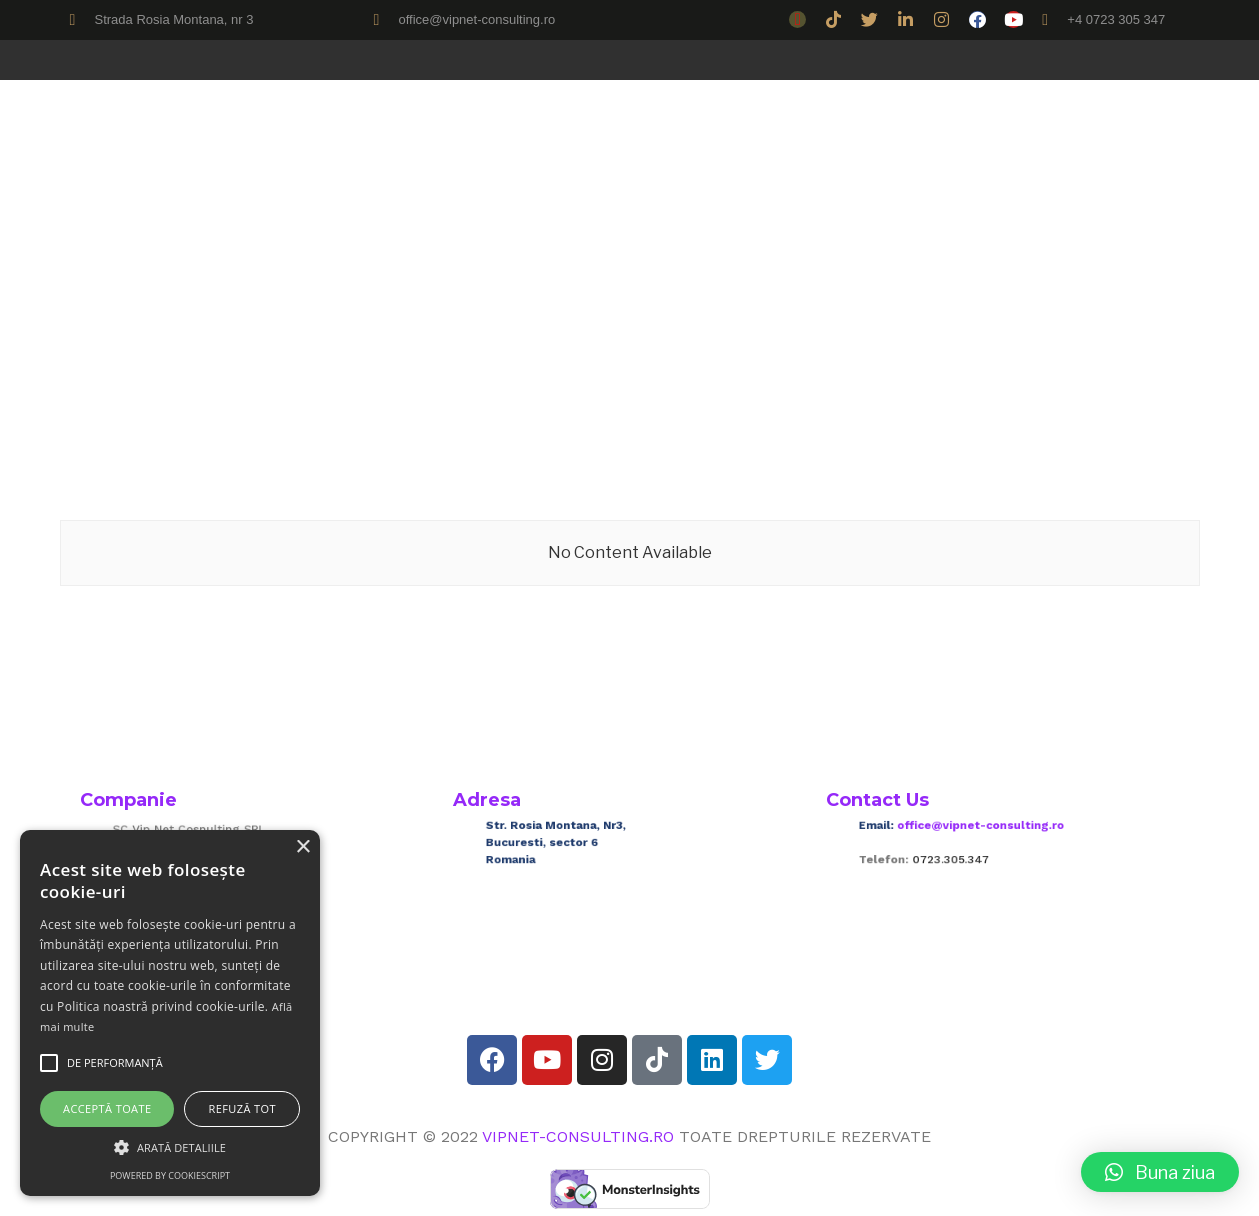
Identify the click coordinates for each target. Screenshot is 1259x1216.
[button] (1160, 1172)
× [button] (302, 847)
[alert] (170, 1013)
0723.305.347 (967, 856)
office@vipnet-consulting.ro (987, 832)
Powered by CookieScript (170, 1175)
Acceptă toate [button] (107, 1108)
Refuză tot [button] (242, 1108)
